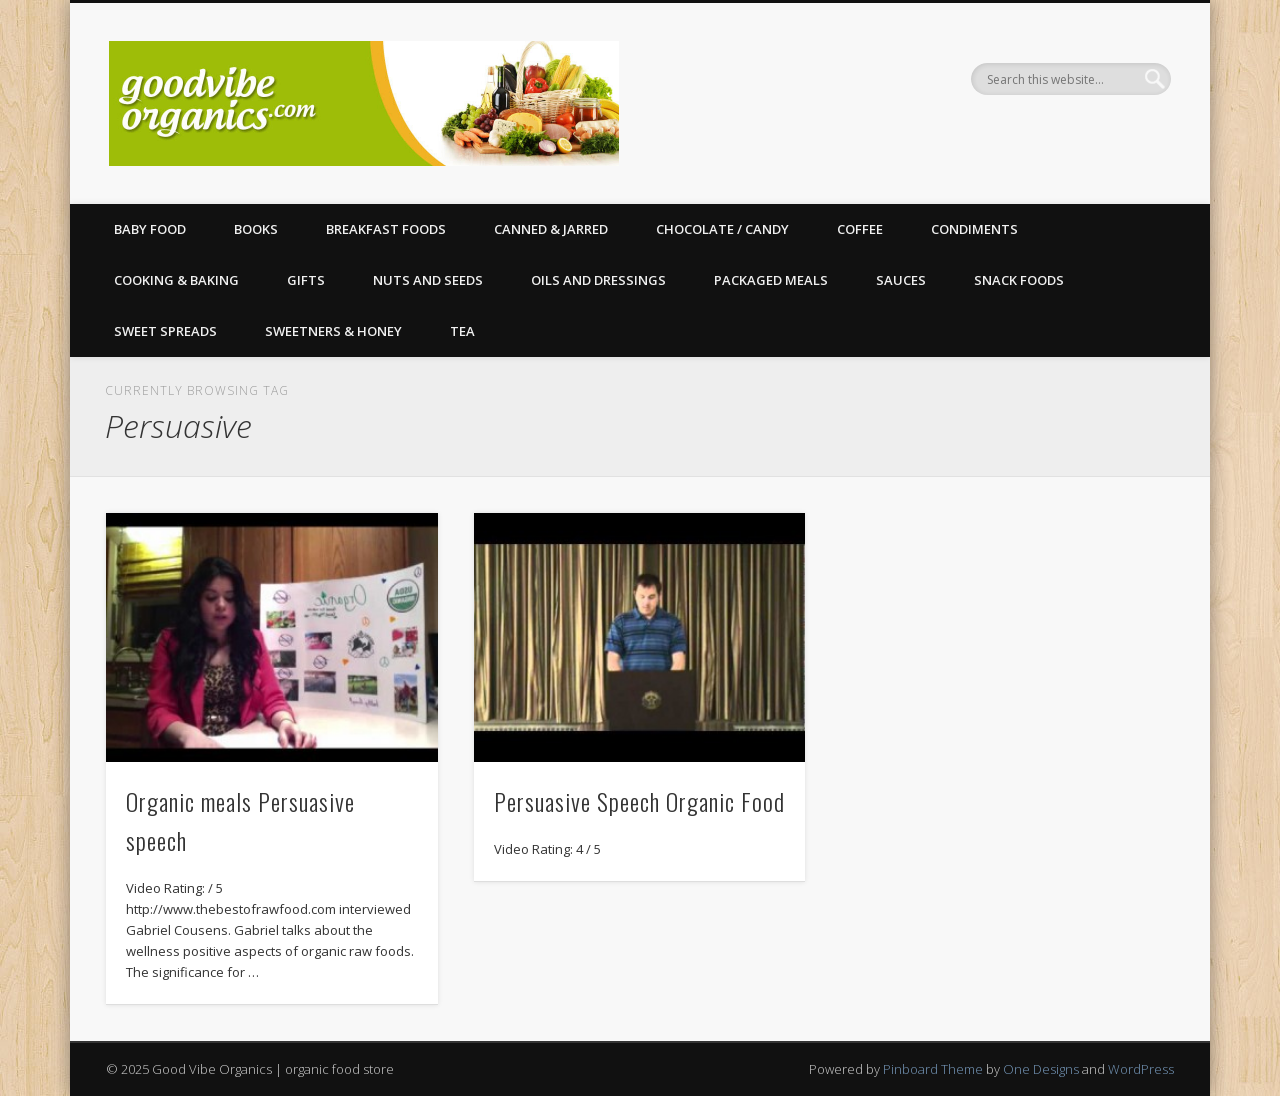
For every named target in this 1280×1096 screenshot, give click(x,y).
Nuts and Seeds (428, 280)
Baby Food (150, 229)
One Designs (1041, 1069)
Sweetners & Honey (333, 331)
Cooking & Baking (176, 280)
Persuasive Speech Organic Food (639, 801)
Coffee (860, 229)
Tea (462, 331)
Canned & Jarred (551, 229)
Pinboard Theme (933, 1069)
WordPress (1141, 1069)
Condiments (974, 229)
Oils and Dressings (598, 280)
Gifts (306, 280)
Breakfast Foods (386, 229)
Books (256, 229)
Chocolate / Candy (722, 229)
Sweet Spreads (165, 331)
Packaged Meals (771, 280)
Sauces (901, 280)
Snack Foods (1019, 280)
